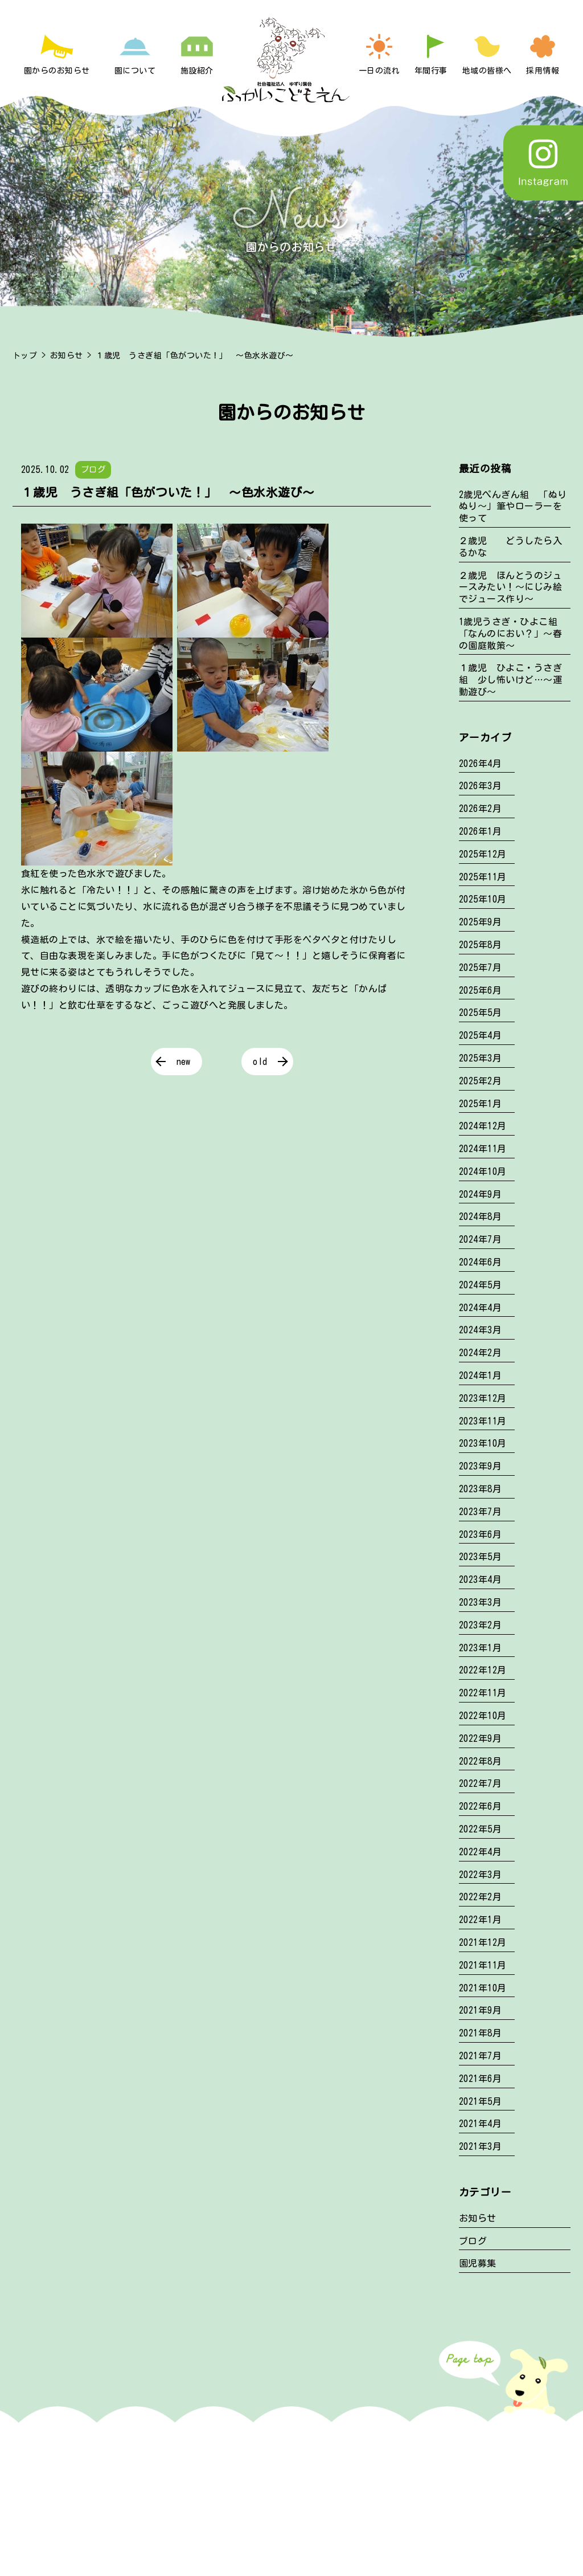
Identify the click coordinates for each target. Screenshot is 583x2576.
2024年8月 (480, 1216)
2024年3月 (480, 1329)
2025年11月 (483, 876)
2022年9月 (480, 1738)
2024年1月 (480, 1375)
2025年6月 (480, 990)
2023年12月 (483, 1398)
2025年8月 (480, 944)
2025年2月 (480, 1080)
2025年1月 (480, 1103)
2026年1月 (480, 831)
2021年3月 (480, 2146)
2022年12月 (483, 1670)
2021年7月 (480, 2055)
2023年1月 (480, 1647)
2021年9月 (480, 2010)
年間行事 (430, 71)
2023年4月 (480, 1579)
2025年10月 (483, 899)
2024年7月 (480, 1239)
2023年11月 (483, 1421)
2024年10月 (483, 1171)
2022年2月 (480, 1896)
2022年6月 (480, 1806)
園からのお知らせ (57, 71)
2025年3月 (480, 1058)
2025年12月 (483, 854)
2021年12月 (483, 1942)
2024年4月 (480, 1307)
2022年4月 (480, 1851)
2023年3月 (480, 1602)
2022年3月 (480, 1874)
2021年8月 (480, 2033)
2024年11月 (483, 1148)
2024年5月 (480, 1284)
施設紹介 (197, 71)
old (260, 1061)
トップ (25, 356)
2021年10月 (483, 1988)
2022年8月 (480, 1761)
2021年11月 (483, 1965)
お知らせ (66, 356)
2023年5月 (480, 1556)
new (183, 1061)
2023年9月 (480, 1466)
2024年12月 (483, 1125)
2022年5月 (480, 1829)
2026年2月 (480, 808)
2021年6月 (480, 2078)
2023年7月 (480, 1511)
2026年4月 (480, 763)
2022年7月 (480, 1783)
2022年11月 (483, 1692)
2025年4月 (480, 1035)
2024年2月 (480, 1352)
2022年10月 (483, 1715)
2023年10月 (483, 1443)
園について (134, 71)
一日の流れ (379, 71)
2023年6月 (480, 1534)
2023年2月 (480, 1625)
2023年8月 (480, 1488)
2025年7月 (480, 967)
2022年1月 (480, 1919)
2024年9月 (480, 1194)
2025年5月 (480, 1012)
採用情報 (542, 71)
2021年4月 (480, 2123)
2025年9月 (480, 921)
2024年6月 (480, 1262)
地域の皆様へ (487, 71)
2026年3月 (480, 785)
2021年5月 (480, 2101)
